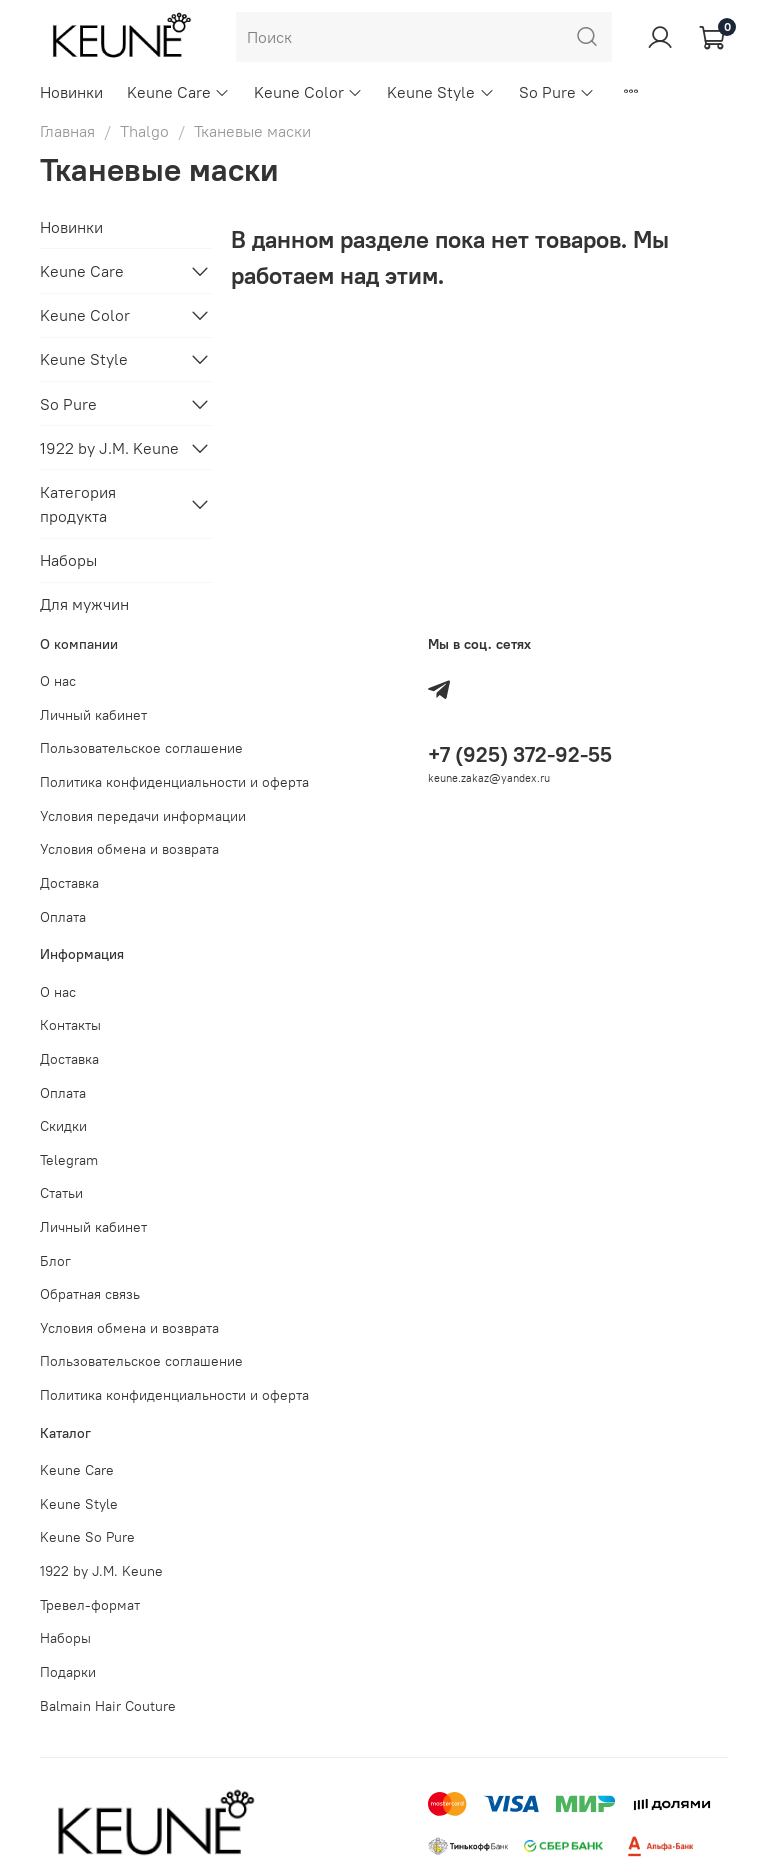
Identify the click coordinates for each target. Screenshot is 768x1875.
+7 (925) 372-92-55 (520, 754)
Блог (55, 1261)
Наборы (68, 560)
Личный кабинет (93, 715)
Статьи (61, 1193)
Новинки (71, 92)
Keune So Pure (87, 1537)
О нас (58, 681)
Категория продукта (78, 504)
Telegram (69, 1160)
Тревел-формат (90, 1605)
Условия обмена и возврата (129, 849)
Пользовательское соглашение (141, 748)
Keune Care (178, 92)
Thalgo (144, 131)
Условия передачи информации (143, 816)
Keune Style (440, 92)
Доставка (69, 883)
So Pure (557, 92)
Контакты (70, 1025)
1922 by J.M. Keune (109, 448)
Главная (67, 131)
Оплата (63, 917)
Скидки (63, 1126)
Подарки (68, 1672)
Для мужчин (84, 604)
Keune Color (308, 92)
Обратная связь (90, 1294)
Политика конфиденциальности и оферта (174, 782)
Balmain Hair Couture (108, 1706)
